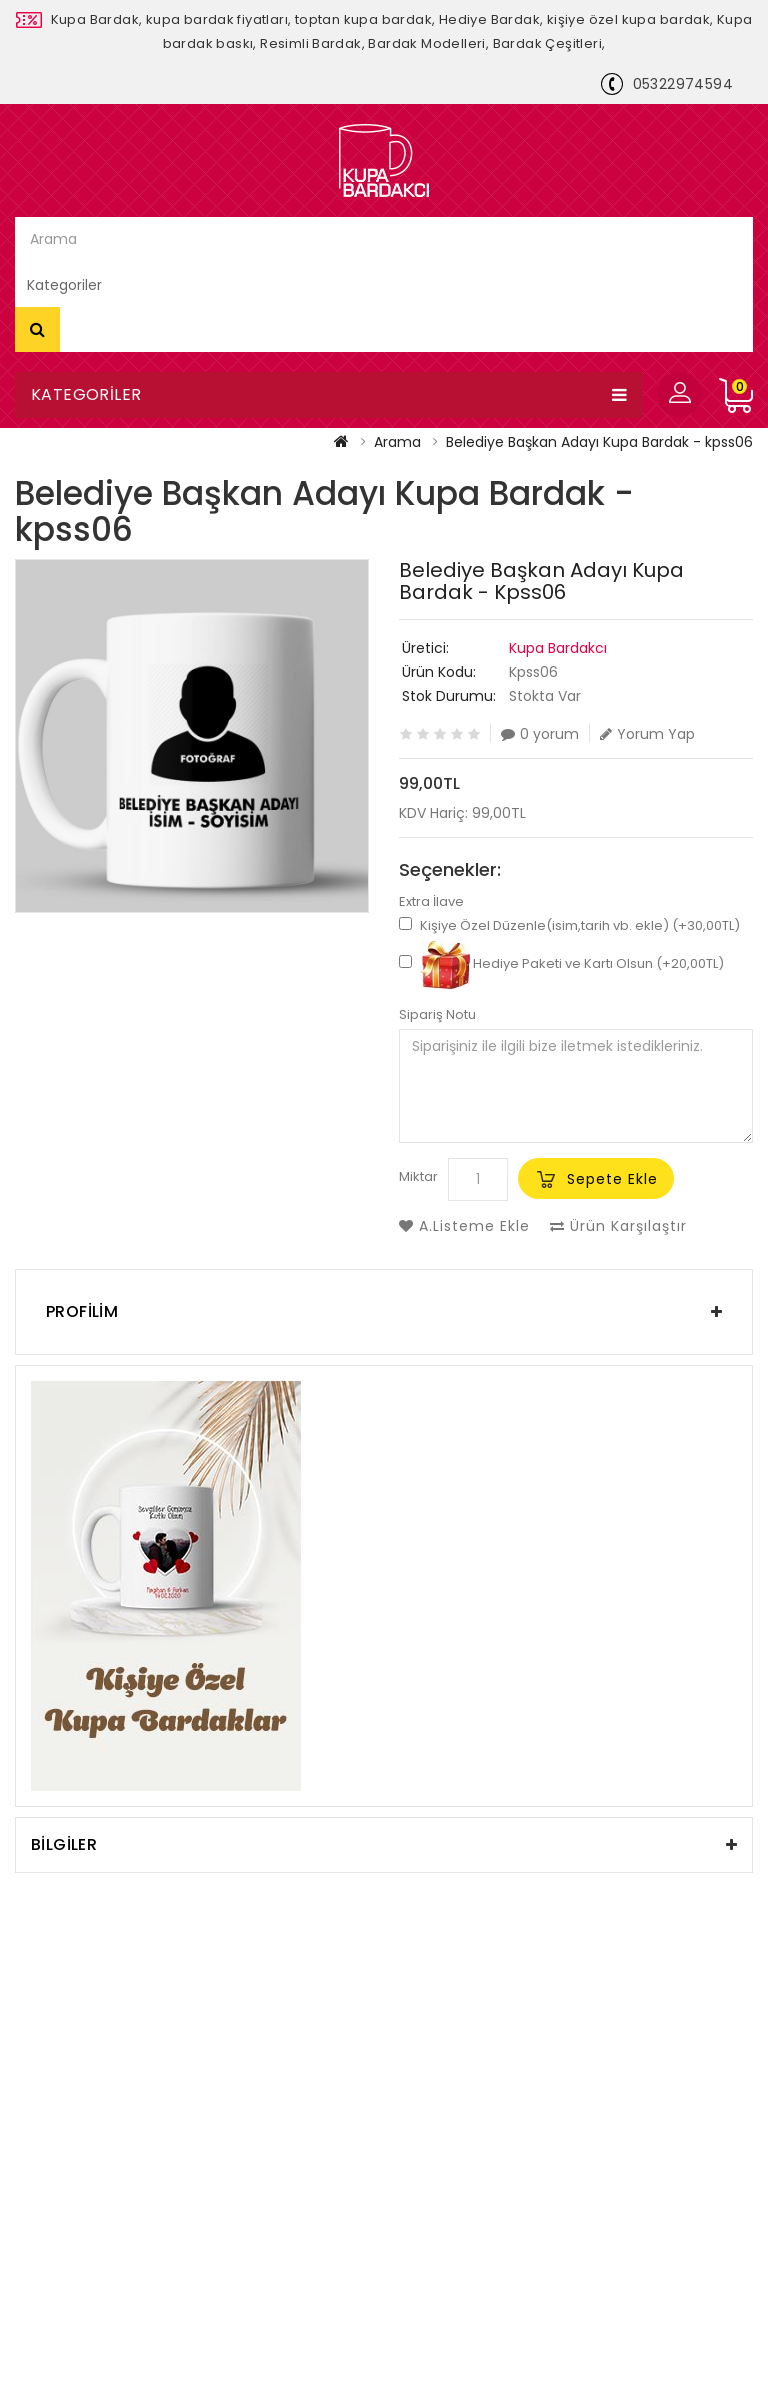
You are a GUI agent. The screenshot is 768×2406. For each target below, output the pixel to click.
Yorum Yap (647, 733)
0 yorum (540, 733)
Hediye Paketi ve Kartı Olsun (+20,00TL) (561, 963)
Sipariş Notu (437, 1015)
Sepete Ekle (612, 1179)
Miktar (418, 1176)
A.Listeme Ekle (464, 1226)
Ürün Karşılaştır (618, 1226)
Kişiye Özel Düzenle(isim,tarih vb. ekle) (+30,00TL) (569, 925)
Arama (37, 329)
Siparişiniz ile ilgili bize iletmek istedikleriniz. (576, 1086)
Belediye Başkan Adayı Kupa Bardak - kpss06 (599, 442)
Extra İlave (431, 902)
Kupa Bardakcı (558, 648)
